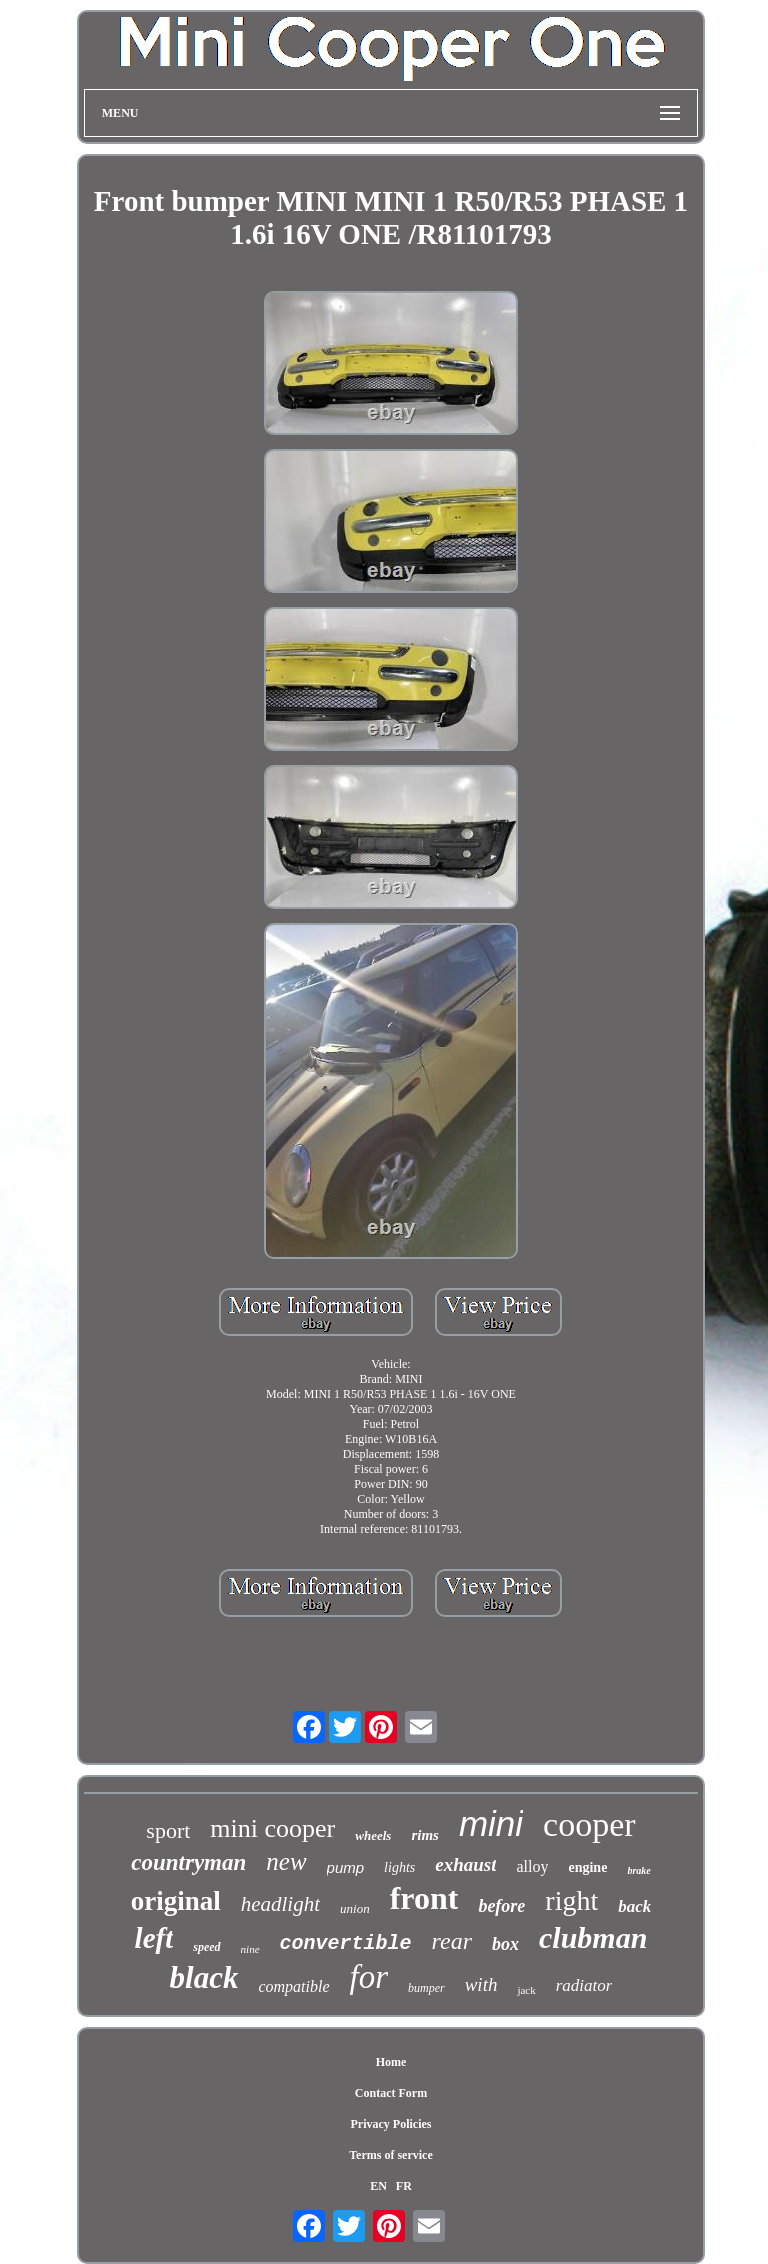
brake (638, 1870)
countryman (188, 1862)
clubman (593, 1937)
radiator (584, 1985)
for (369, 1977)
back (634, 1906)
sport (168, 1830)
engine (587, 1867)
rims (425, 1835)
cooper (589, 1824)
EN (378, 2186)
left (154, 1938)
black (204, 1977)
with (481, 1984)
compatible (293, 1986)
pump (346, 1867)
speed (206, 1947)
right (571, 1900)
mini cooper (272, 1828)
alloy (532, 1866)
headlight (280, 1904)
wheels (373, 1835)
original (176, 1901)
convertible (346, 1943)
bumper (426, 1988)
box (505, 1944)
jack (526, 1990)
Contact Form (391, 2093)
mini (491, 1823)
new (286, 1861)
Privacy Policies (390, 2124)
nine (250, 1949)
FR (404, 2186)
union (355, 1908)
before (501, 1906)
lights (399, 1867)
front (424, 1898)
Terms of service (391, 2155)
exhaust (465, 1864)
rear (452, 1941)
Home (391, 2062)
